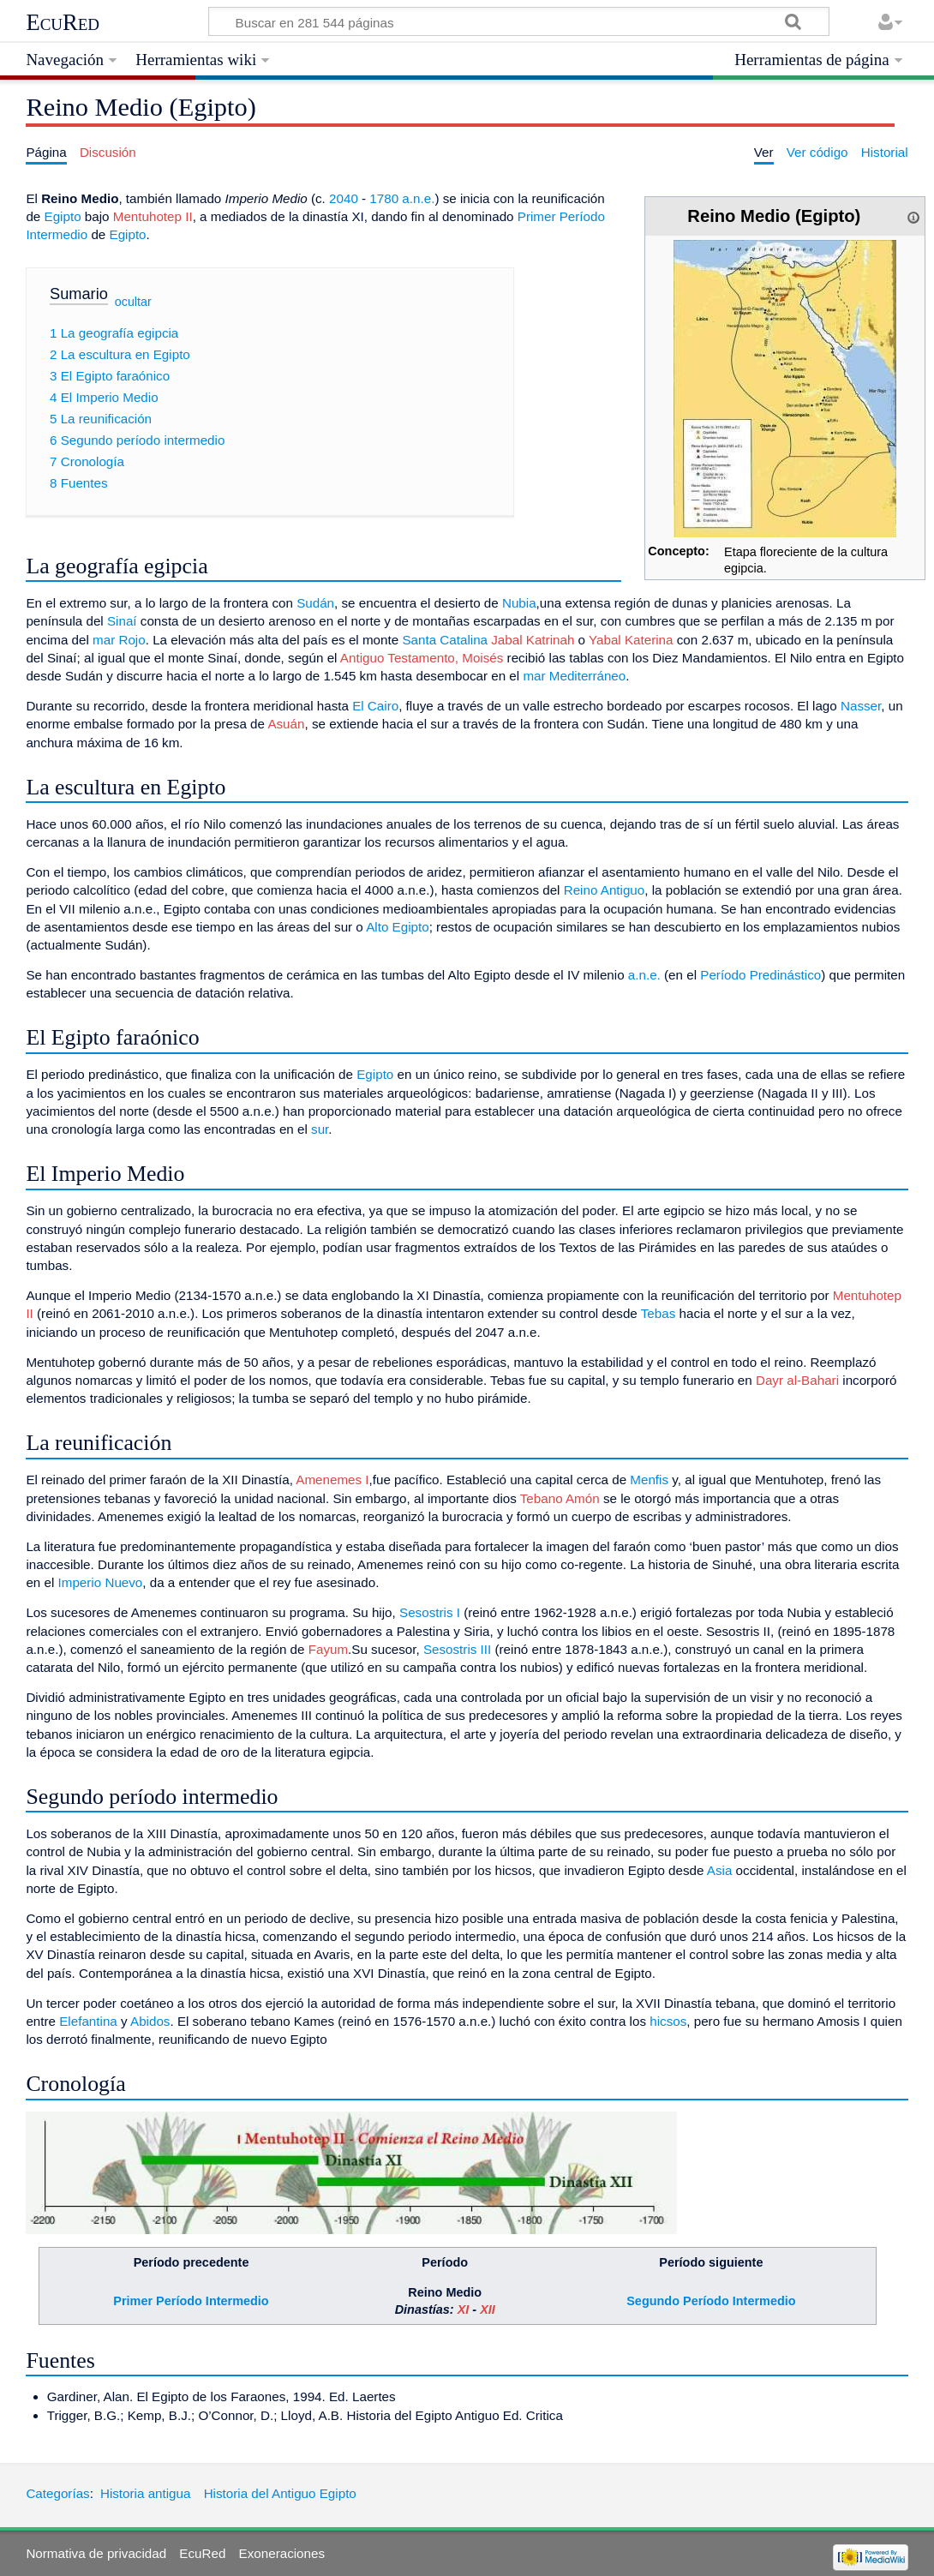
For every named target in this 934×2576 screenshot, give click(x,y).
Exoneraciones (282, 2553)
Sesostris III (457, 1649)
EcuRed (62, 22)
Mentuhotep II (153, 216)
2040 (343, 198)
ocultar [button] (133, 301)
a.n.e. (644, 974)
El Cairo (375, 705)
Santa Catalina (445, 639)
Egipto (63, 216)
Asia (720, 1870)
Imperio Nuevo (100, 1582)
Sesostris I (429, 1612)
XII (487, 2309)
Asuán (285, 723)
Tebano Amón (560, 1498)
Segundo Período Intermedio (710, 2301)
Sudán (315, 603)
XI (464, 2309)
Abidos (150, 2021)
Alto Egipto (397, 927)
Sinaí (122, 621)
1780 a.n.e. (401, 198)
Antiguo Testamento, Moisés (422, 657)
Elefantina (88, 2021)
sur (319, 1129)
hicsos (668, 2021)
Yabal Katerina (631, 639)
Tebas (658, 1313)
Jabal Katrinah (532, 639)
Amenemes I (332, 1479)
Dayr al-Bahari (797, 1380)
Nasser (861, 705)
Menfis (649, 1479)
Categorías (57, 2493)
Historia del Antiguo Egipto (280, 2493)
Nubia (519, 603)
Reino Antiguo (604, 890)
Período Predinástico (760, 974)
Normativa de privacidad (96, 2553)
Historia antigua (145, 2493)
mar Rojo (119, 639)
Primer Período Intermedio (190, 2301)
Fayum (328, 1649)
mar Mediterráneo (574, 675)
